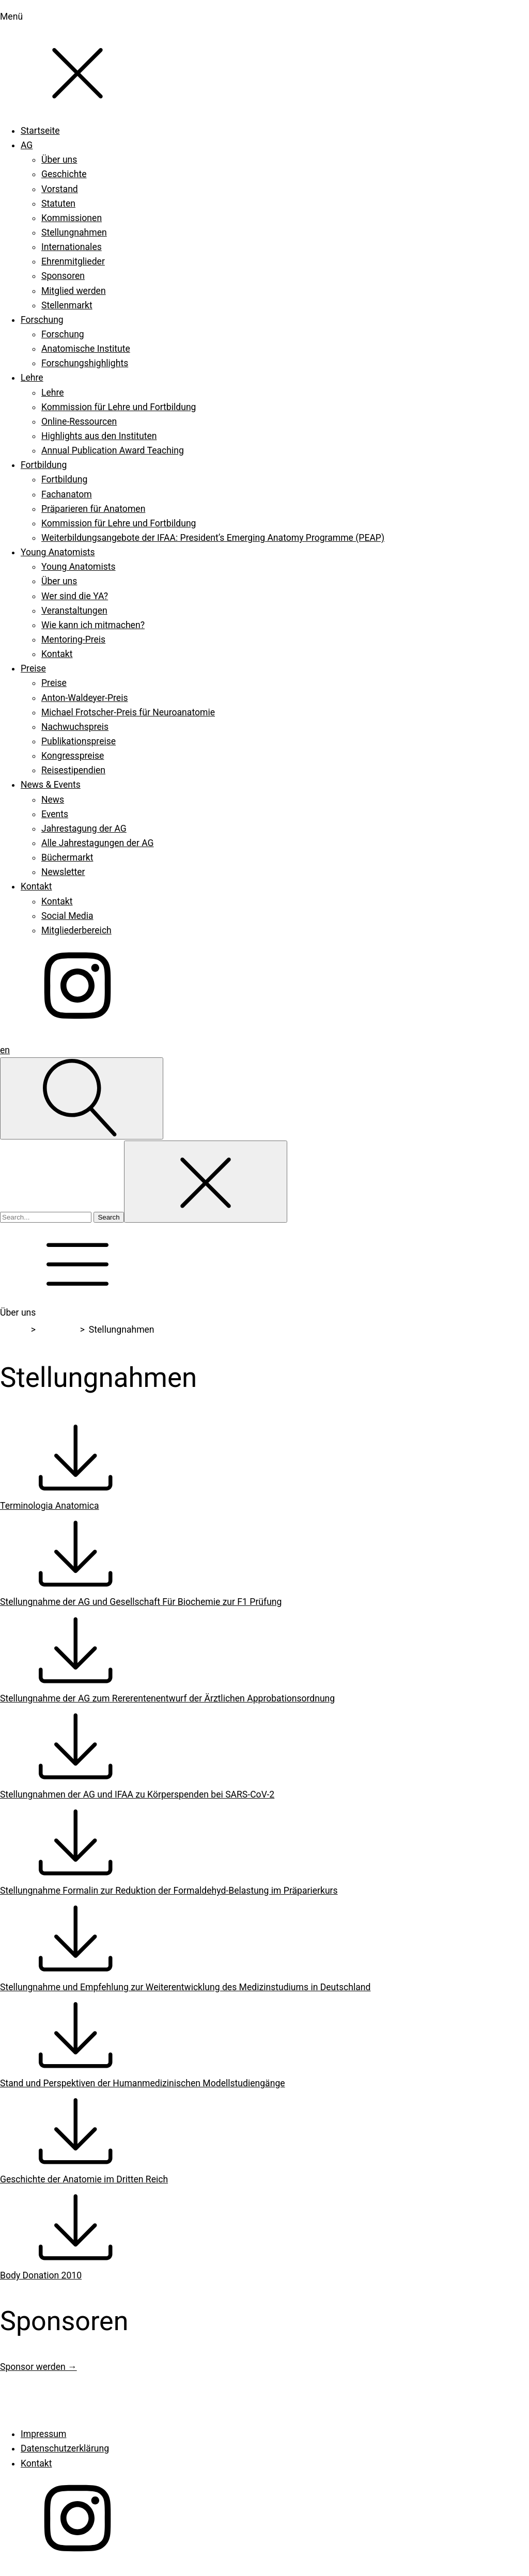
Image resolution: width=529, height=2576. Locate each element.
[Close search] (205, 1182)
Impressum (43, 2434)
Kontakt (36, 2463)
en (5, 1050)
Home (14, 1329)
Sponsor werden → (38, 2367)
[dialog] (264, 518)
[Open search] (81, 1098)
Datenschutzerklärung (65, 2448)
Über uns (57, 1329)
